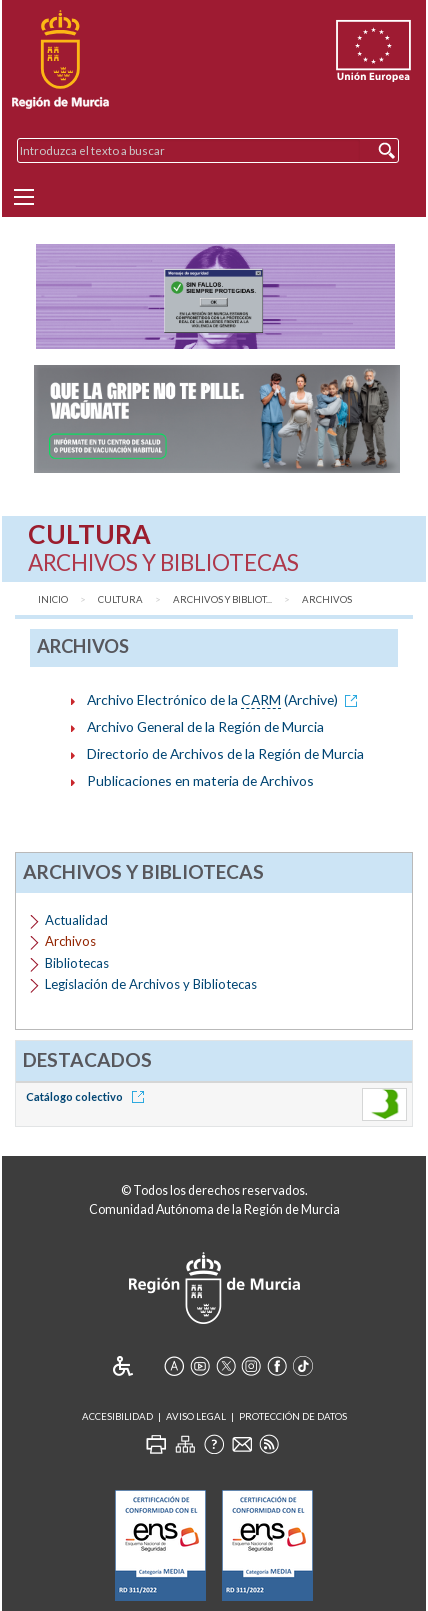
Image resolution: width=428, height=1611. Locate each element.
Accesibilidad (117, 1416)
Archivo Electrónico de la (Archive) (225, 699)
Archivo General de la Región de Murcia (205, 726)
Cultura (120, 599)
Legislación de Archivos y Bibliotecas (151, 984)
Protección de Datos (293, 1416)
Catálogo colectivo (88, 1096)
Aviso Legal (196, 1416)
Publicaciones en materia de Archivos (200, 780)
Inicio (53, 599)
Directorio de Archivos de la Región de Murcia (225, 753)
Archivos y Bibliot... (222, 599)
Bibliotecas (77, 963)
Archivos (327, 599)
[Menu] (24, 197)
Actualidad (76, 920)
